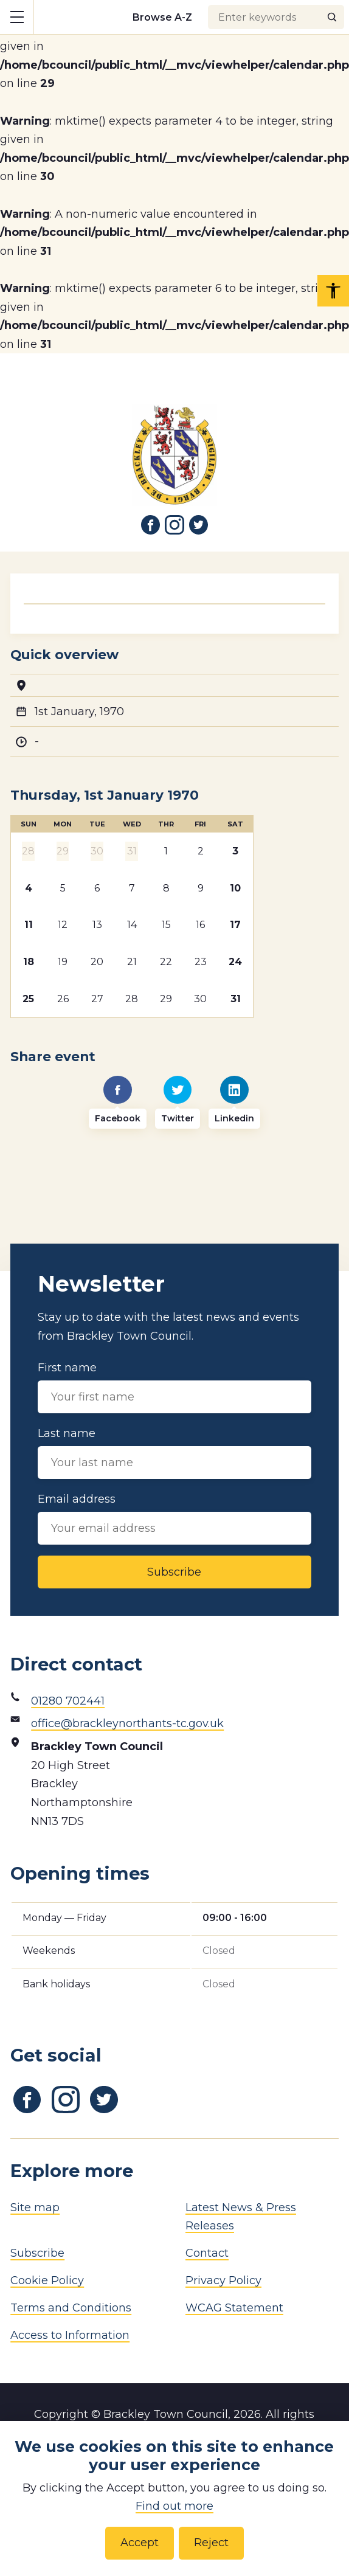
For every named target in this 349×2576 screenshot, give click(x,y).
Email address (174, 1518)
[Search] (332, 17)
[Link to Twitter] (198, 524)
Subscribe (174, 1572)
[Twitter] (177, 1102)
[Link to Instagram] (174, 524)
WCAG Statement (234, 2308)
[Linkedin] (234, 1102)
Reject (211, 2542)
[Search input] (276, 17)
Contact (207, 2253)
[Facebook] (118, 1102)
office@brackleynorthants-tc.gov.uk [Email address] (127, 1723)
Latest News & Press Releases (240, 2217)
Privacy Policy (223, 2280)
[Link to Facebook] (150, 524)
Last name (174, 1453)
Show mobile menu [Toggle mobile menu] (22, 16)
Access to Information (70, 2335)
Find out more (174, 2506)
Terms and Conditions (70, 2308)
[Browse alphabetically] (162, 17)
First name (174, 1387)
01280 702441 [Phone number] (68, 1701)
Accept (139, 2542)
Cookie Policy (47, 2280)
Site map (35, 2207)
